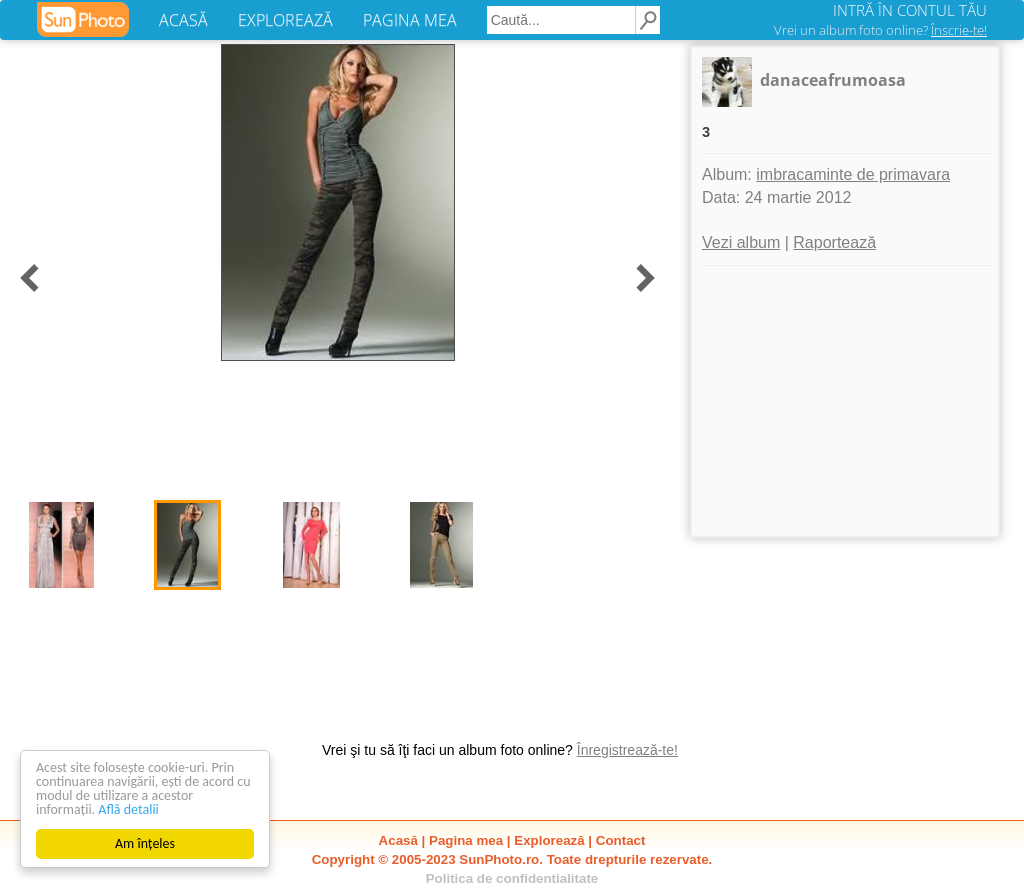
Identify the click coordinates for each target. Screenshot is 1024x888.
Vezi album (741, 242)
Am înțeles (145, 843)
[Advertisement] (845, 401)
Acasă (398, 840)
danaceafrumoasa (833, 80)
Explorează (549, 840)
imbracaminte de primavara (853, 174)
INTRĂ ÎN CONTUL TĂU (910, 10)
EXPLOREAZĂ (285, 20)
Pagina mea (466, 840)
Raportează (834, 242)
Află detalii (128, 809)
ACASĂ (183, 20)
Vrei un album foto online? (880, 30)
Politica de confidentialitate (512, 878)
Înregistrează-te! (627, 750)
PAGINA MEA (410, 20)
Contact (621, 840)
